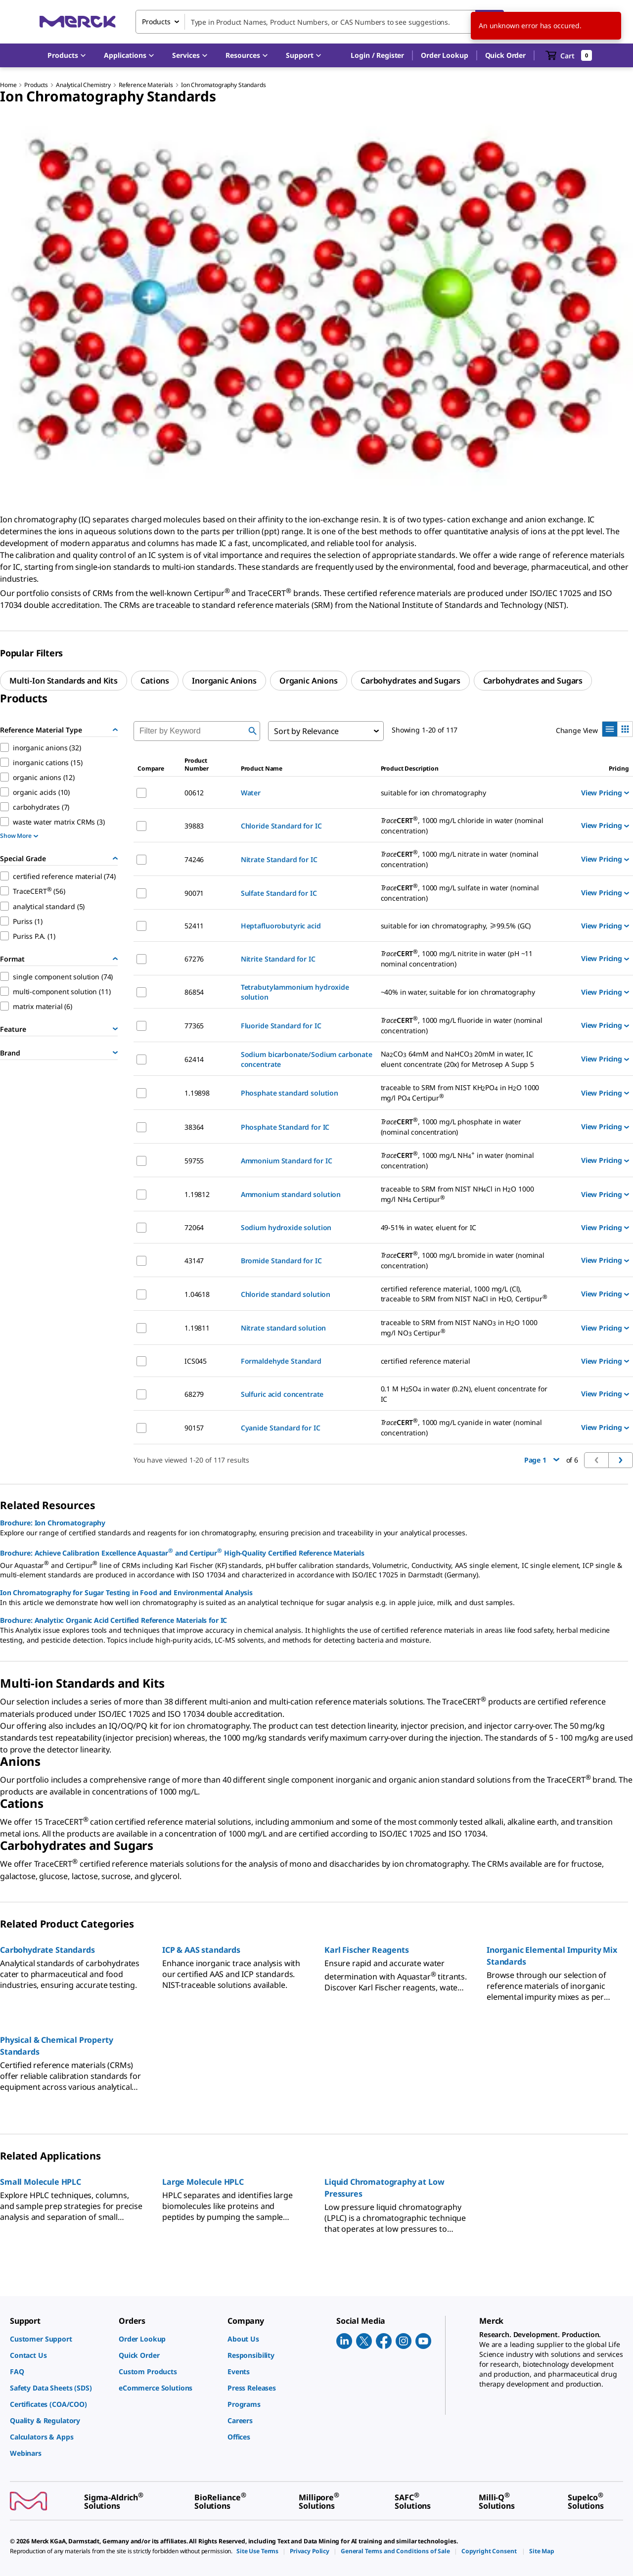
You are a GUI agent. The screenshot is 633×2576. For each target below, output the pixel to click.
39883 (194, 825)
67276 (194, 959)
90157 (194, 1427)
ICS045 (195, 1361)
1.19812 (197, 1194)
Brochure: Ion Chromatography (52, 1522)
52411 (194, 925)
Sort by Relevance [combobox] (306, 731)
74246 (194, 859)
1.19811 (197, 1328)
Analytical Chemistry (83, 85)
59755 (194, 1160)
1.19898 (197, 1093)
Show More (19, 835)
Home (8, 85)
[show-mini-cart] (568, 55)
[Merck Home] (78, 21)
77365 (194, 1025)
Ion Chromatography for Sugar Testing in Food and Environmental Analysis (126, 1592)
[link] (59, 2339)
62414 (194, 1059)
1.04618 (197, 1294)
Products (36, 85)
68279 (194, 1394)
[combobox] (320, 22)
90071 (194, 893)
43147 (194, 1260)
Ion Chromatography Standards (223, 85)
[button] (377, 55)
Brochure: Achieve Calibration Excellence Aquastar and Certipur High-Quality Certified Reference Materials (182, 1552)
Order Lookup (444, 55)
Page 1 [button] (541, 1460)
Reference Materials (146, 85)
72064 (194, 1227)
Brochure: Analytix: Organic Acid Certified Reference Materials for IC (113, 1620)
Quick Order (505, 55)
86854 (194, 992)
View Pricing (605, 792)
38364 (194, 1127)
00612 (194, 792)
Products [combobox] (156, 21)
